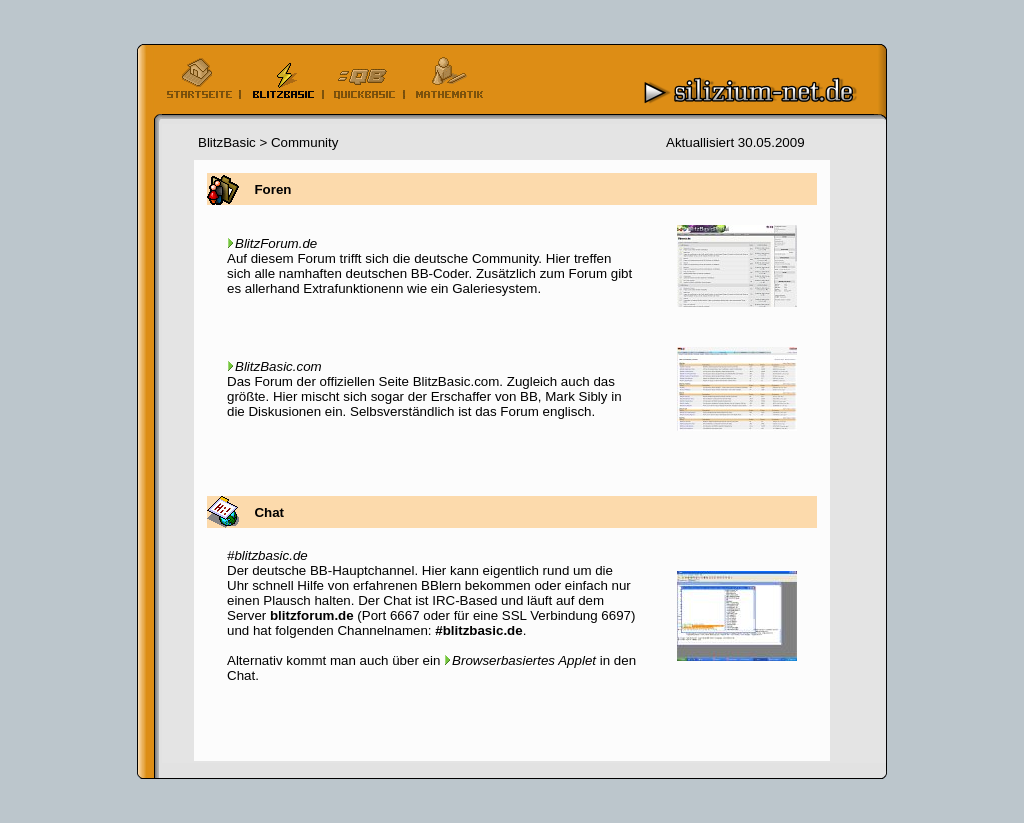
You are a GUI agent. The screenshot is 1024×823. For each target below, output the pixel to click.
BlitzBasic (227, 142)
